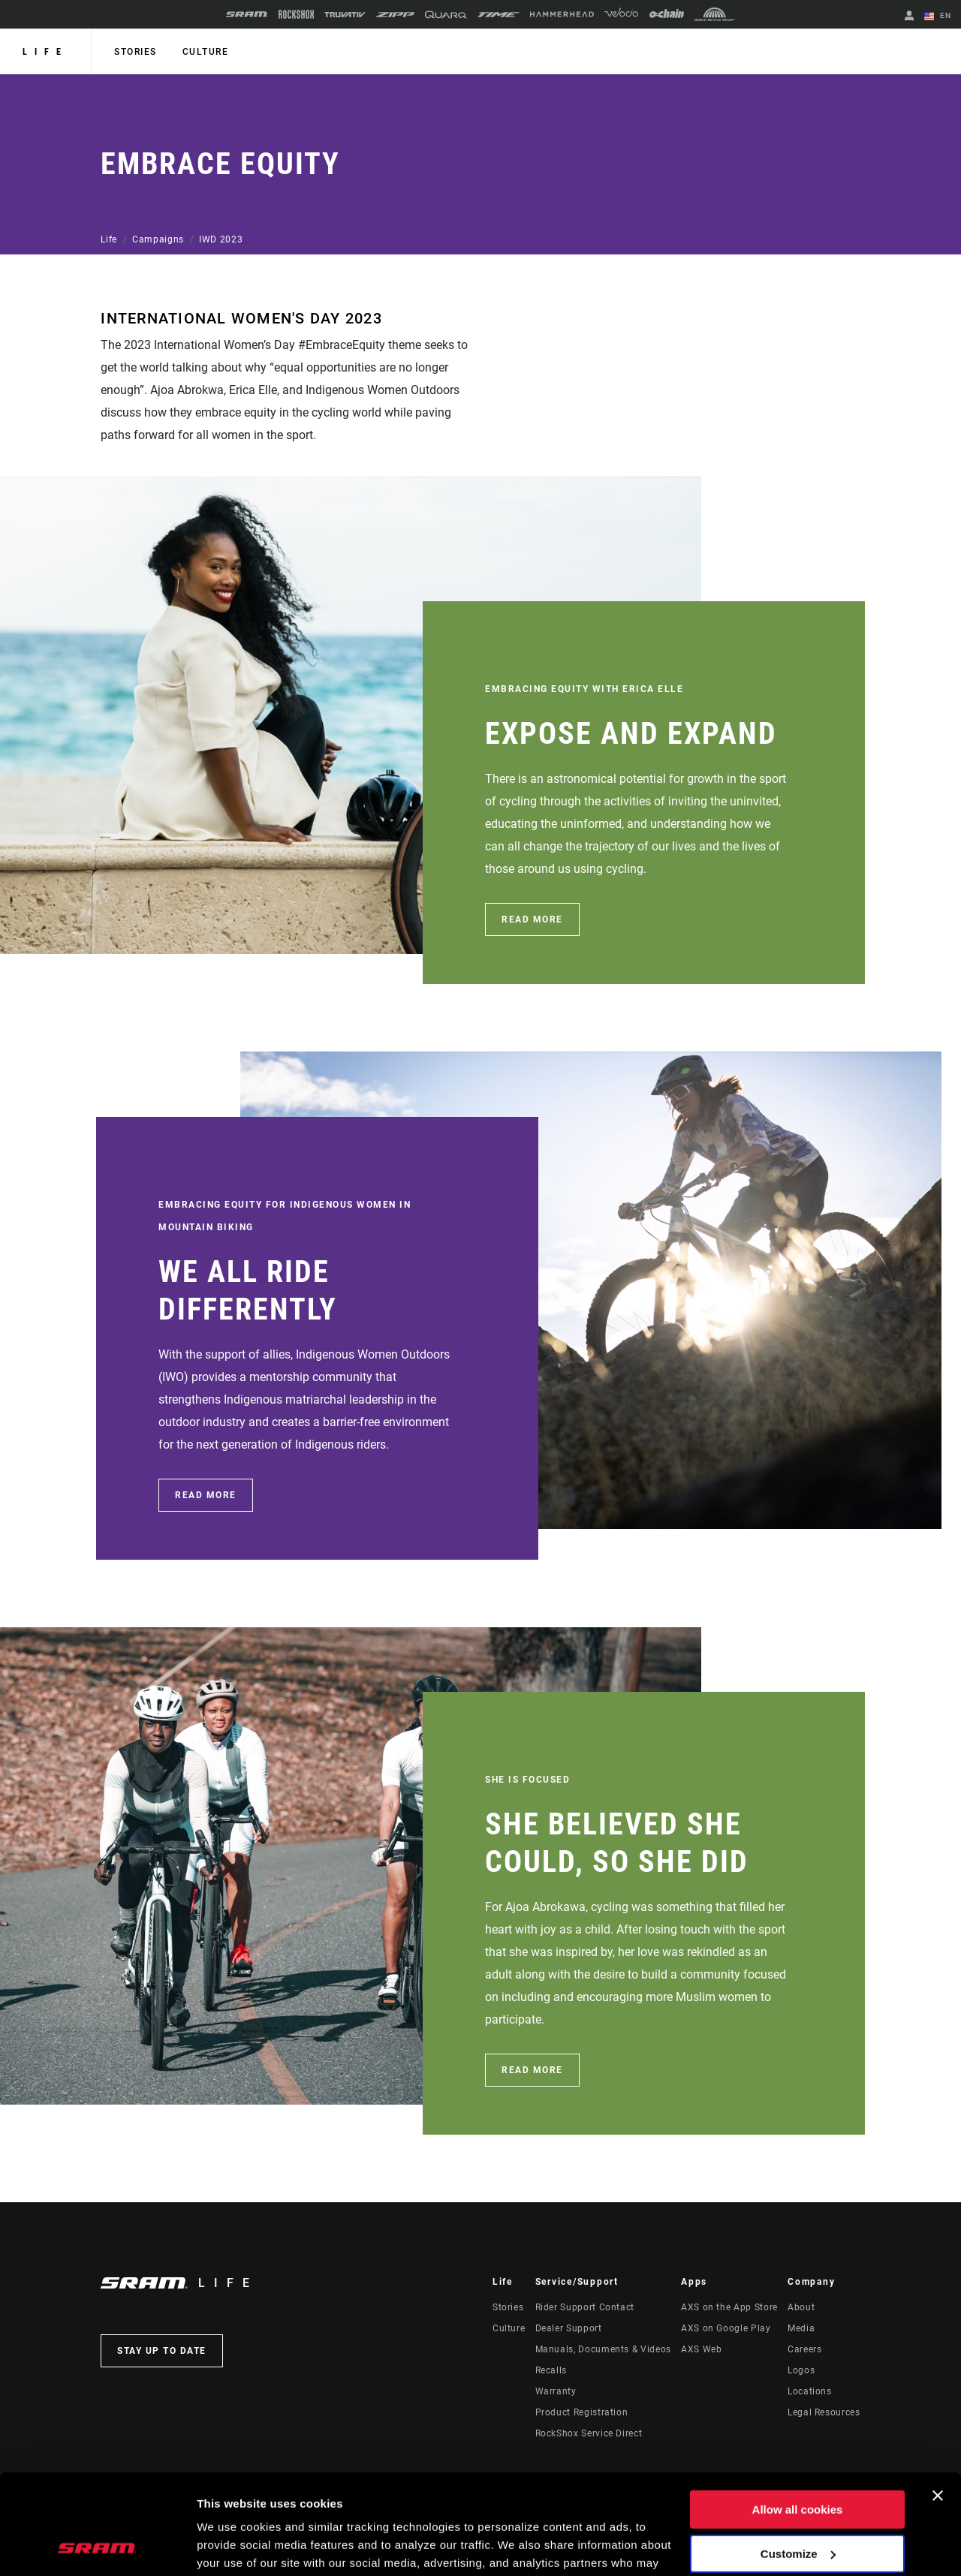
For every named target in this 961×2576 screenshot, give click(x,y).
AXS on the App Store (729, 2307)
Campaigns (158, 239)
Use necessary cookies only (797, 2503)
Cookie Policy (456, 2505)
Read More (532, 919)
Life (45, 52)
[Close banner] (937, 2402)
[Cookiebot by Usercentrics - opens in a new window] (97, 2546)
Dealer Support (568, 2328)
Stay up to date (161, 2351)
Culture (205, 52)
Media (801, 2328)
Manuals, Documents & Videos (603, 2349)
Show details (232, 2546)
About (801, 2307)
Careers (804, 2349)
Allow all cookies (797, 2415)
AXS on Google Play (726, 2328)
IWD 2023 (221, 239)
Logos (801, 2370)
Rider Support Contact (584, 2307)
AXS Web (701, 2349)
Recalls (551, 2370)
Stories (135, 52)
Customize (798, 2459)
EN (937, 16)
